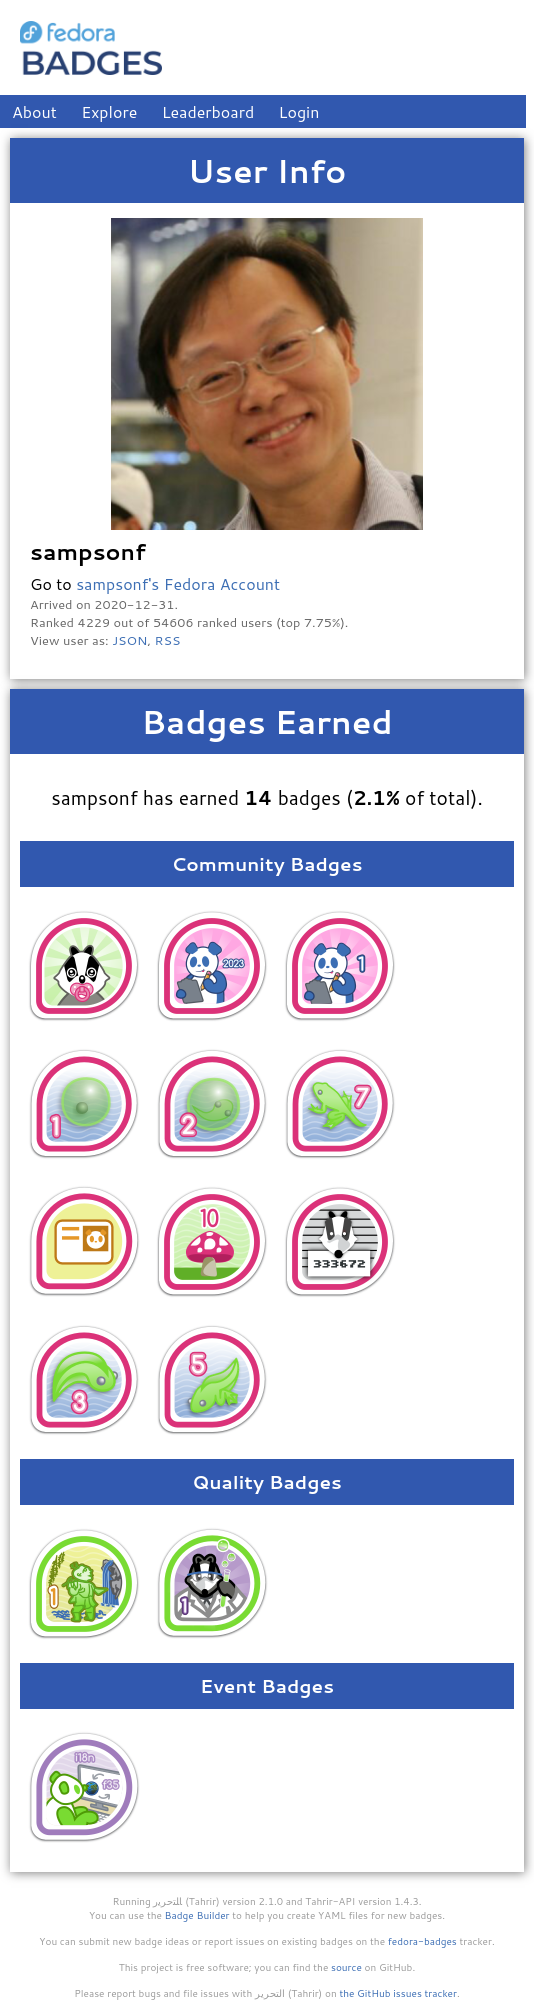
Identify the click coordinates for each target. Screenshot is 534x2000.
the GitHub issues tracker (398, 1993)
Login (299, 111)
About (34, 111)
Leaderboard (208, 111)
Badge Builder (197, 1915)
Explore (109, 111)
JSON (129, 640)
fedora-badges (422, 1941)
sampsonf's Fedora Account (178, 583)
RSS (168, 640)
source (346, 1967)
